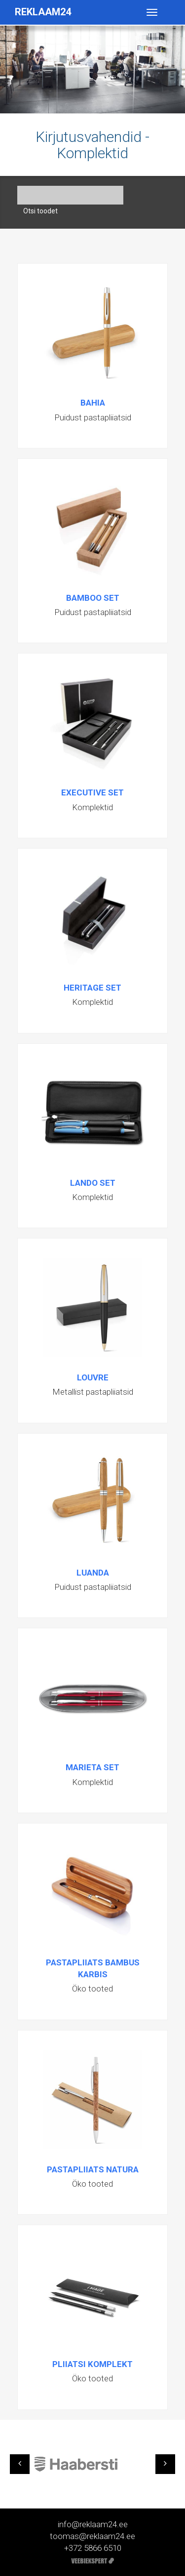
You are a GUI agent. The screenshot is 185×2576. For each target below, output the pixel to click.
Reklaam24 (43, 12)
